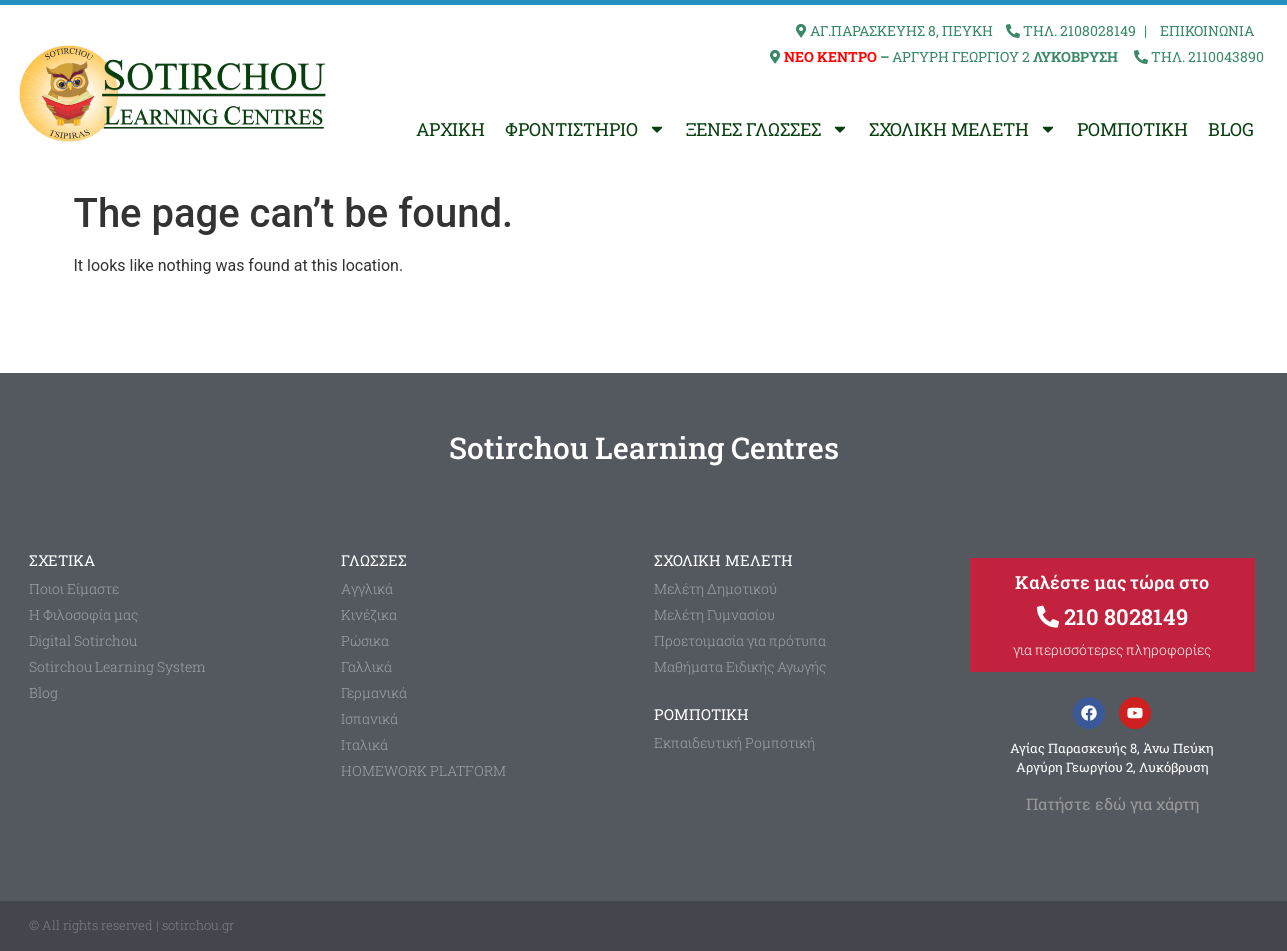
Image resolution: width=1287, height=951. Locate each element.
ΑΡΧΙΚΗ (450, 129)
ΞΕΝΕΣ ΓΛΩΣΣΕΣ (767, 129)
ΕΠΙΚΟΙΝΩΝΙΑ (1207, 30)
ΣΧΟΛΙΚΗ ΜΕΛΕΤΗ (963, 129)
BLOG (1231, 129)
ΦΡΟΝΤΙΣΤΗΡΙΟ (585, 129)
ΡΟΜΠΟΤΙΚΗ (1132, 129)
